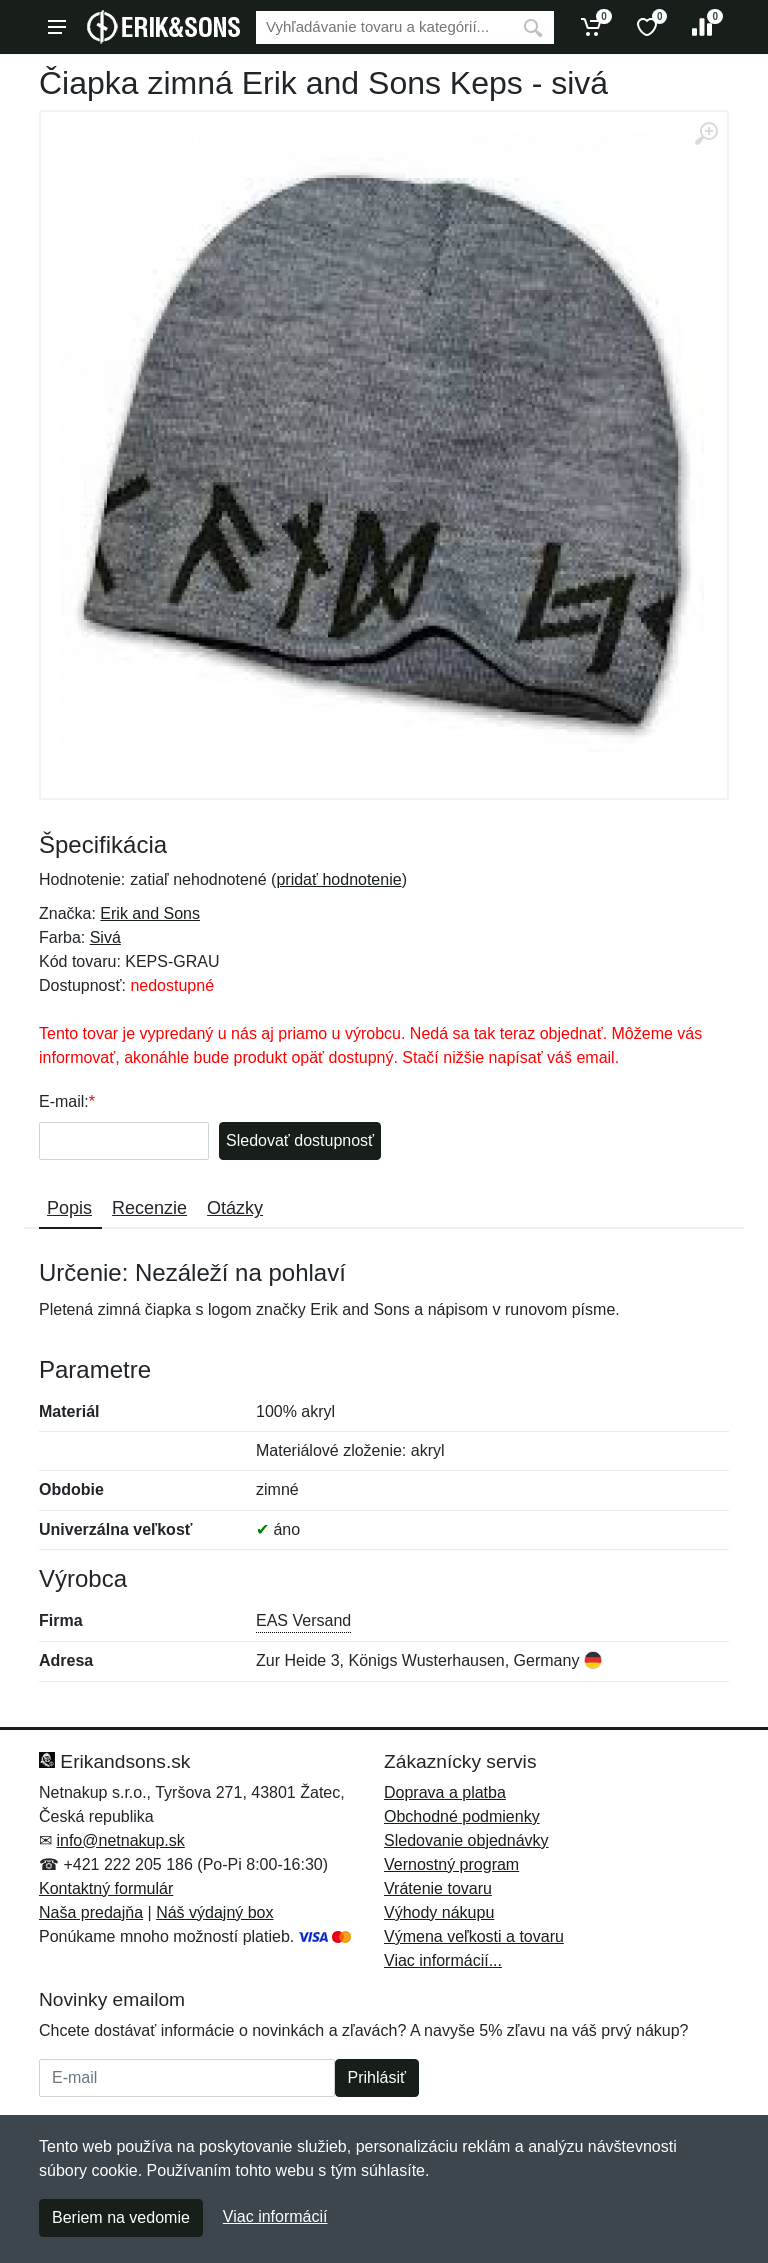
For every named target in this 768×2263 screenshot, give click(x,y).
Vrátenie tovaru (438, 1888)
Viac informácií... (443, 1960)
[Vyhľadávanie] (384, 27)
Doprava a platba (445, 1792)
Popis (69, 1208)
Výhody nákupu (439, 1912)
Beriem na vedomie (121, 2217)
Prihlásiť (377, 2077)
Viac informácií (275, 2216)
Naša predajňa (91, 1912)
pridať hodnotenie (338, 879)
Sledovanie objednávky (466, 1840)
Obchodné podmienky (462, 1816)
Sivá (105, 937)
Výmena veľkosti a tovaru (474, 1936)
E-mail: (64, 1101)
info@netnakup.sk (120, 1840)
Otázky (235, 1208)
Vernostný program (451, 1864)
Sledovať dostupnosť (300, 1140)
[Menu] (57, 27)
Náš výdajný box (214, 1912)
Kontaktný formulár (106, 1888)
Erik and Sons (150, 913)
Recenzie (149, 1208)
